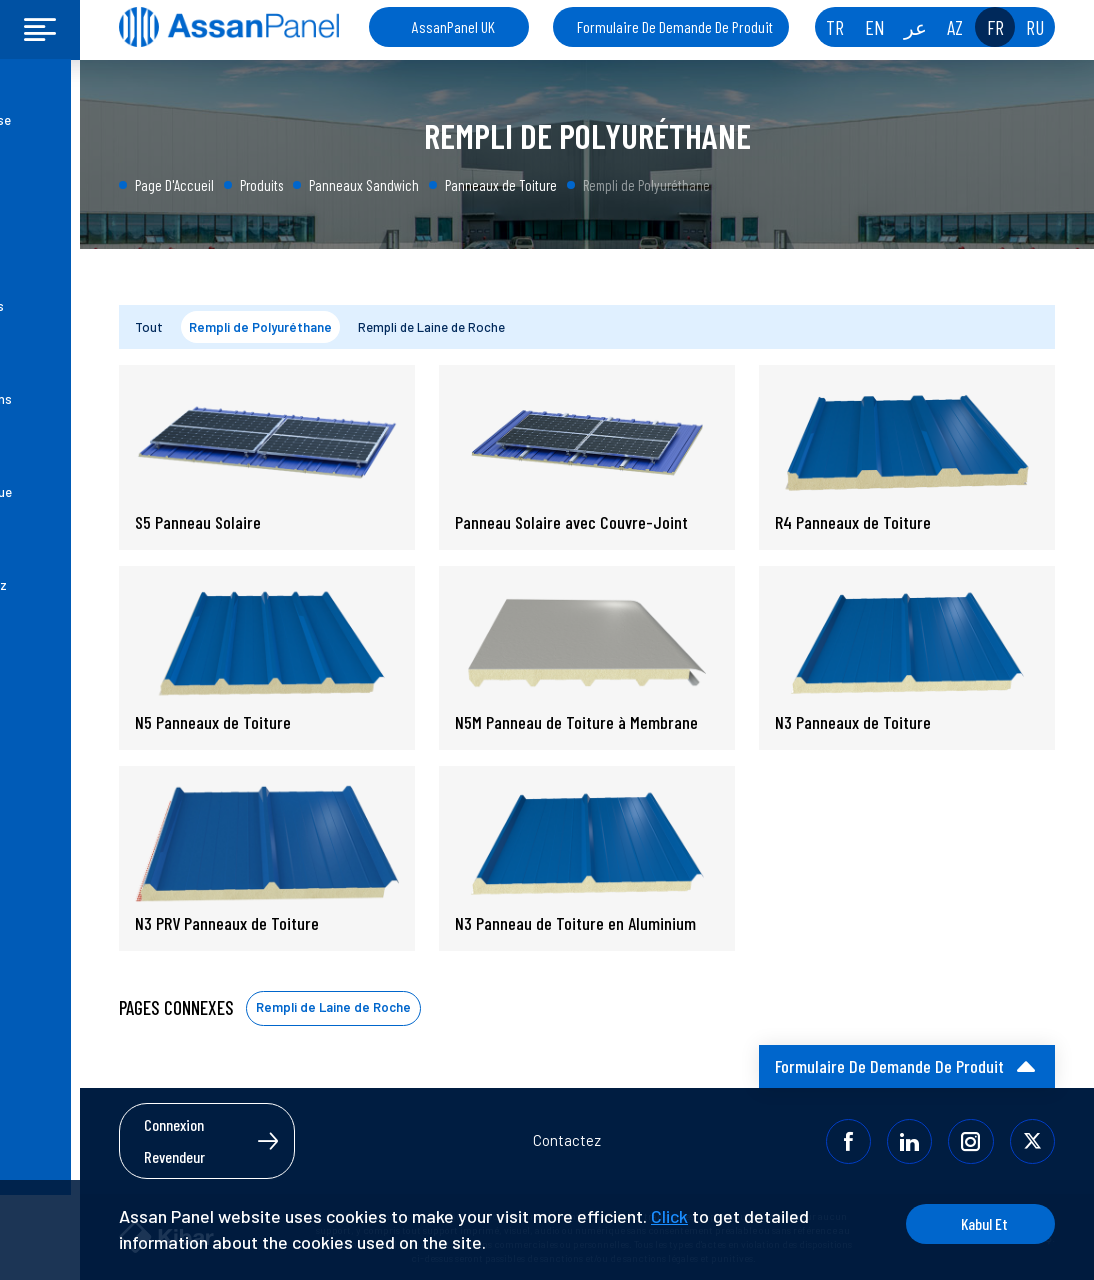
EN (875, 27)
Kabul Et (979, 1223)
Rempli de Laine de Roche (431, 327)
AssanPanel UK (453, 26)
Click (669, 1216)
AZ (955, 27)
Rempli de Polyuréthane (260, 327)
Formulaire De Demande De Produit (675, 26)
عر (915, 27)
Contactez (567, 1140)
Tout (149, 327)
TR (835, 27)
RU (1035, 27)
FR (995, 27)
